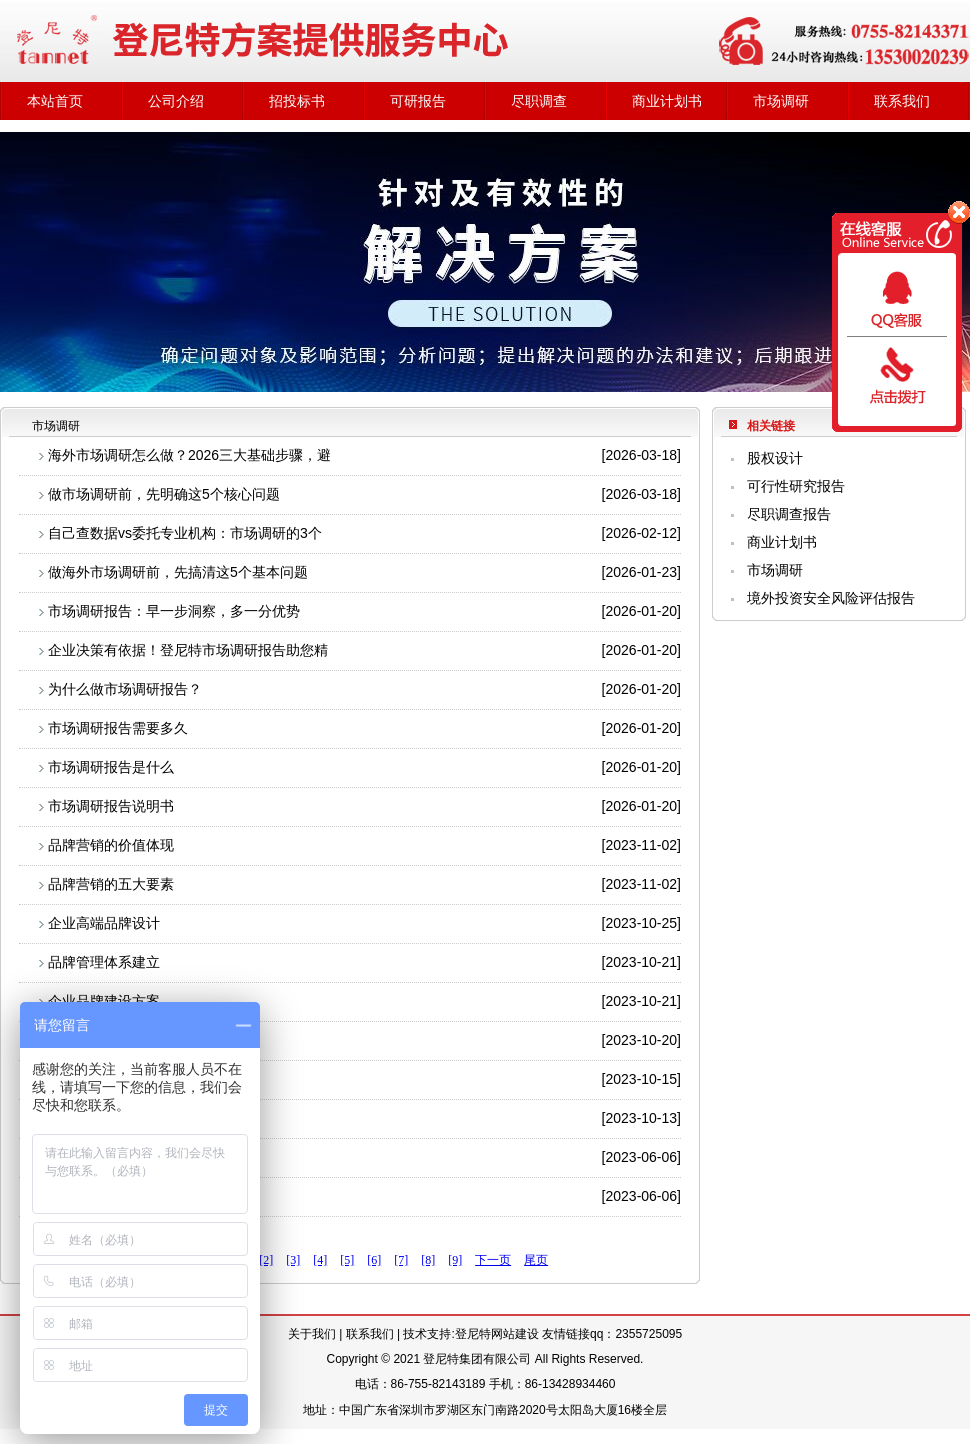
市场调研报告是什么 (111, 767)
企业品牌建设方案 (104, 1001)
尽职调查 (539, 101)
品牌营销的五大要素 (111, 884)
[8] (428, 1260)
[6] (374, 1260)
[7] (401, 1260)
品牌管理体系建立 (104, 962)
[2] (266, 1260)
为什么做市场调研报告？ (125, 689)
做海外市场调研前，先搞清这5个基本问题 (178, 572)
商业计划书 (667, 101)
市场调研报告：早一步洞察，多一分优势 (174, 611)
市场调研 (781, 101)
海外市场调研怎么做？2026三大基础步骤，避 (189, 455)
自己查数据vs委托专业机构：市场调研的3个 (185, 533)
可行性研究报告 (796, 486)
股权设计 (775, 458)
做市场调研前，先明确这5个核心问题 (164, 494)
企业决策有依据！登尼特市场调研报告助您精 (188, 650)
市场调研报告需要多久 (118, 728)
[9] (455, 1260)
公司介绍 (176, 101)
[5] (347, 1260)
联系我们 (902, 101)
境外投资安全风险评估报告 (831, 598)
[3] (293, 1260)
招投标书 (297, 101)
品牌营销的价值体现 (111, 845)
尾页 (536, 1260)
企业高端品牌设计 (104, 923)
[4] (320, 1260)
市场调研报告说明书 (111, 806)
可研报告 (418, 101)
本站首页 (55, 101)
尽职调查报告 (789, 514)
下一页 (493, 1260)
